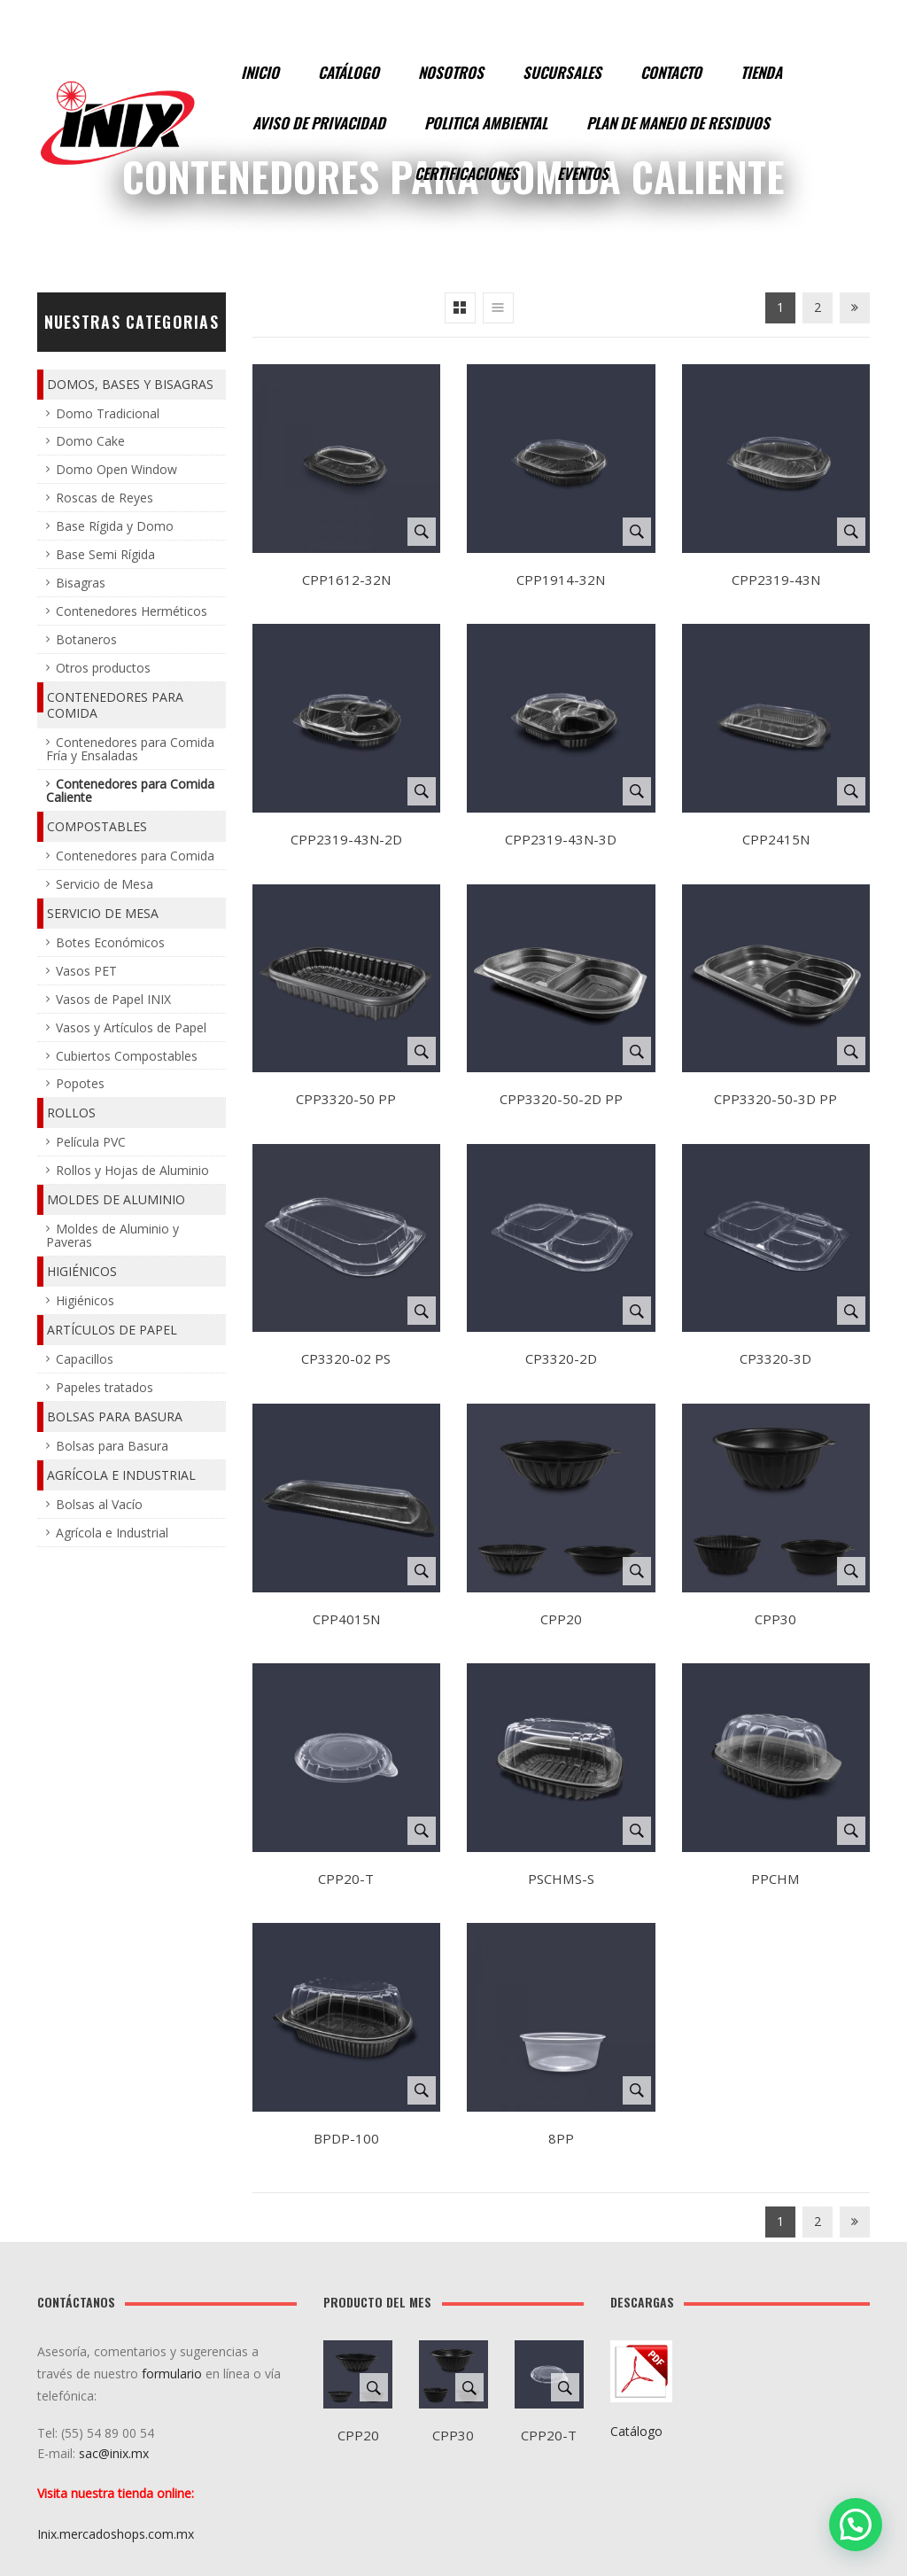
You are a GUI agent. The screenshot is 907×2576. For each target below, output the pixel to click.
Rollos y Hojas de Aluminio (132, 1170)
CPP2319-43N (776, 579)
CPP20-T (346, 1878)
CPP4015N (346, 1619)
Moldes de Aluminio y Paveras (112, 1235)
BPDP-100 (346, 2138)
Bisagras (80, 582)
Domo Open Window (116, 469)
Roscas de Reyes (104, 497)
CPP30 (775, 1619)
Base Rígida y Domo (115, 526)
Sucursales (562, 72)
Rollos (71, 1112)
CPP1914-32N (560, 579)
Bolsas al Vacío (99, 1504)
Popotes (80, 1083)
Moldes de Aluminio (116, 1199)
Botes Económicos (110, 942)
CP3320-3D (775, 1358)
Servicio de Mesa (104, 884)
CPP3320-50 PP (346, 1099)
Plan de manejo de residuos (678, 123)
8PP (561, 2138)
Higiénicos (82, 1271)
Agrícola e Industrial (121, 1475)
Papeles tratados (104, 1387)
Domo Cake (90, 440)
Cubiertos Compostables (127, 1055)
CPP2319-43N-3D (560, 839)
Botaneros (86, 639)
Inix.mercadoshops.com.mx (115, 2533)
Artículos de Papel (112, 1329)
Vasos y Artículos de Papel (131, 1027)
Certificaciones (466, 173)
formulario (172, 2373)
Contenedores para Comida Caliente (130, 790)
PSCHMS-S (561, 1878)
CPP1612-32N (346, 579)
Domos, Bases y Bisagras (130, 384)
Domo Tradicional (107, 413)
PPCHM (775, 1878)
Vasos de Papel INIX (113, 999)
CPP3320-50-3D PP (775, 1099)
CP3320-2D (561, 1358)
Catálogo (348, 72)
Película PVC (91, 1141)
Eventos (583, 173)
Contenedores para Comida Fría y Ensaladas (130, 749)
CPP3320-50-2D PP (561, 1099)
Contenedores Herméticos (131, 611)
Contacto (671, 72)
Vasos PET (86, 970)
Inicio (260, 72)
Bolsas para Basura (114, 1416)
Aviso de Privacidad (318, 123)
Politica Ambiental (485, 123)
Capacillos (84, 1358)
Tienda (761, 72)
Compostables (97, 826)
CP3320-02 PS (346, 1358)
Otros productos (103, 667)
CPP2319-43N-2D (346, 839)
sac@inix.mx (115, 2453)
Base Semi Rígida (105, 554)
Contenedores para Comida (115, 705)
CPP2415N (776, 839)
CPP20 (561, 1619)
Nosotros (451, 72)
